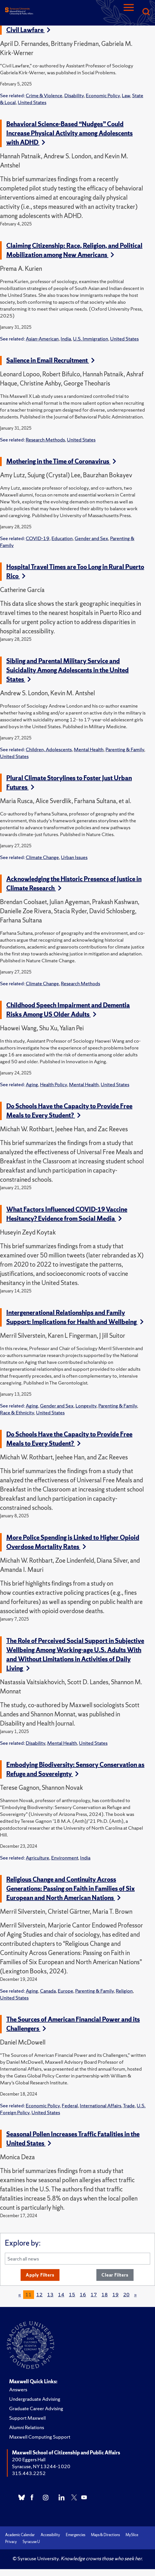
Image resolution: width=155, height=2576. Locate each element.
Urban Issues (74, 857)
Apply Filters (40, 2275)
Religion (124, 1990)
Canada (48, 1990)
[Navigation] (129, 12)
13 (50, 2294)
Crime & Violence (44, 95)
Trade (129, 2105)
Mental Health (89, 749)
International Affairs (100, 2105)
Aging (32, 1084)
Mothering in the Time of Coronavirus (61, 461)
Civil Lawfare (28, 30)
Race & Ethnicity (17, 1412)
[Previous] (19, 2294)
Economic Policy (103, 95)
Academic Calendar (20, 2534)
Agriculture (37, 1857)
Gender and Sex (91, 538)
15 (72, 2294)
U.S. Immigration (90, 338)
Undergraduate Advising (34, 2399)
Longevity (85, 1405)
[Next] (135, 2294)
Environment (64, 1857)
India (66, 338)
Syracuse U (31, 2541)
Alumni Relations (26, 2427)
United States (32, 102)
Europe (65, 1990)
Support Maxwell (27, 2418)
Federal (70, 2105)
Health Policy (53, 1084)
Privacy (11, 2541)
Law (126, 95)
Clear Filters (115, 2275)
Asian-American (42, 338)
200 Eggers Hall (28, 2459)
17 (94, 2294)
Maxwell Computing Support (39, 2436)
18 (105, 2294)
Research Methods (45, 439)
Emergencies (75, 2534)
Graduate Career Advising (36, 2408)
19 (115, 2294)
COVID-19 (37, 538)
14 (61, 2294)
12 (39, 2294)
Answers (18, 2389)
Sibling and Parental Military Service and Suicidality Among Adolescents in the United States (67, 670)
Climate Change (42, 857)
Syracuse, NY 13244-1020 (41, 2466)
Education (62, 538)
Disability (74, 95)
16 (83, 2294)
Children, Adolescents (49, 749)
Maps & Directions (105, 2534)
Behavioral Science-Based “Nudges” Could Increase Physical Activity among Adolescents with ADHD (69, 133)
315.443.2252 (29, 2473)
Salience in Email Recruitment (50, 360)
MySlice (132, 2534)
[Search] (146, 12)
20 (126, 2294)
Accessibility (50, 2534)
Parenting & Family (125, 749)
